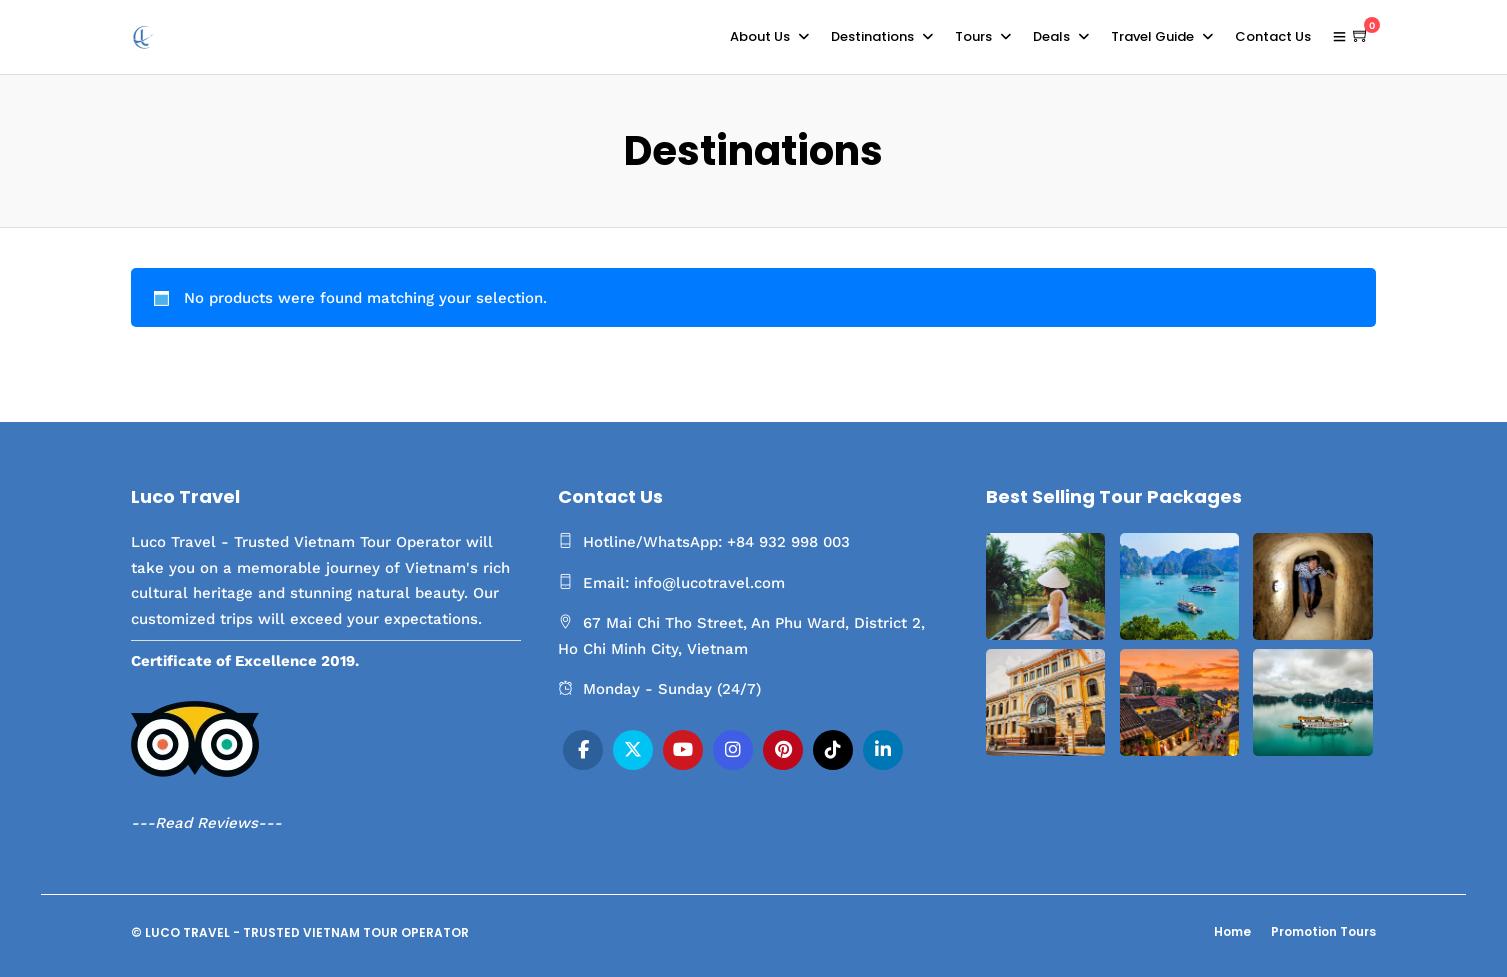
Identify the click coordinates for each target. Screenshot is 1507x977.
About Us (760, 36)
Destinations (872, 36)
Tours (973, 36)
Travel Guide (1152, 36)
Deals (1051, 36)
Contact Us (1273, 36)
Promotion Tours (1323, 931)
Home (1232, 931)
